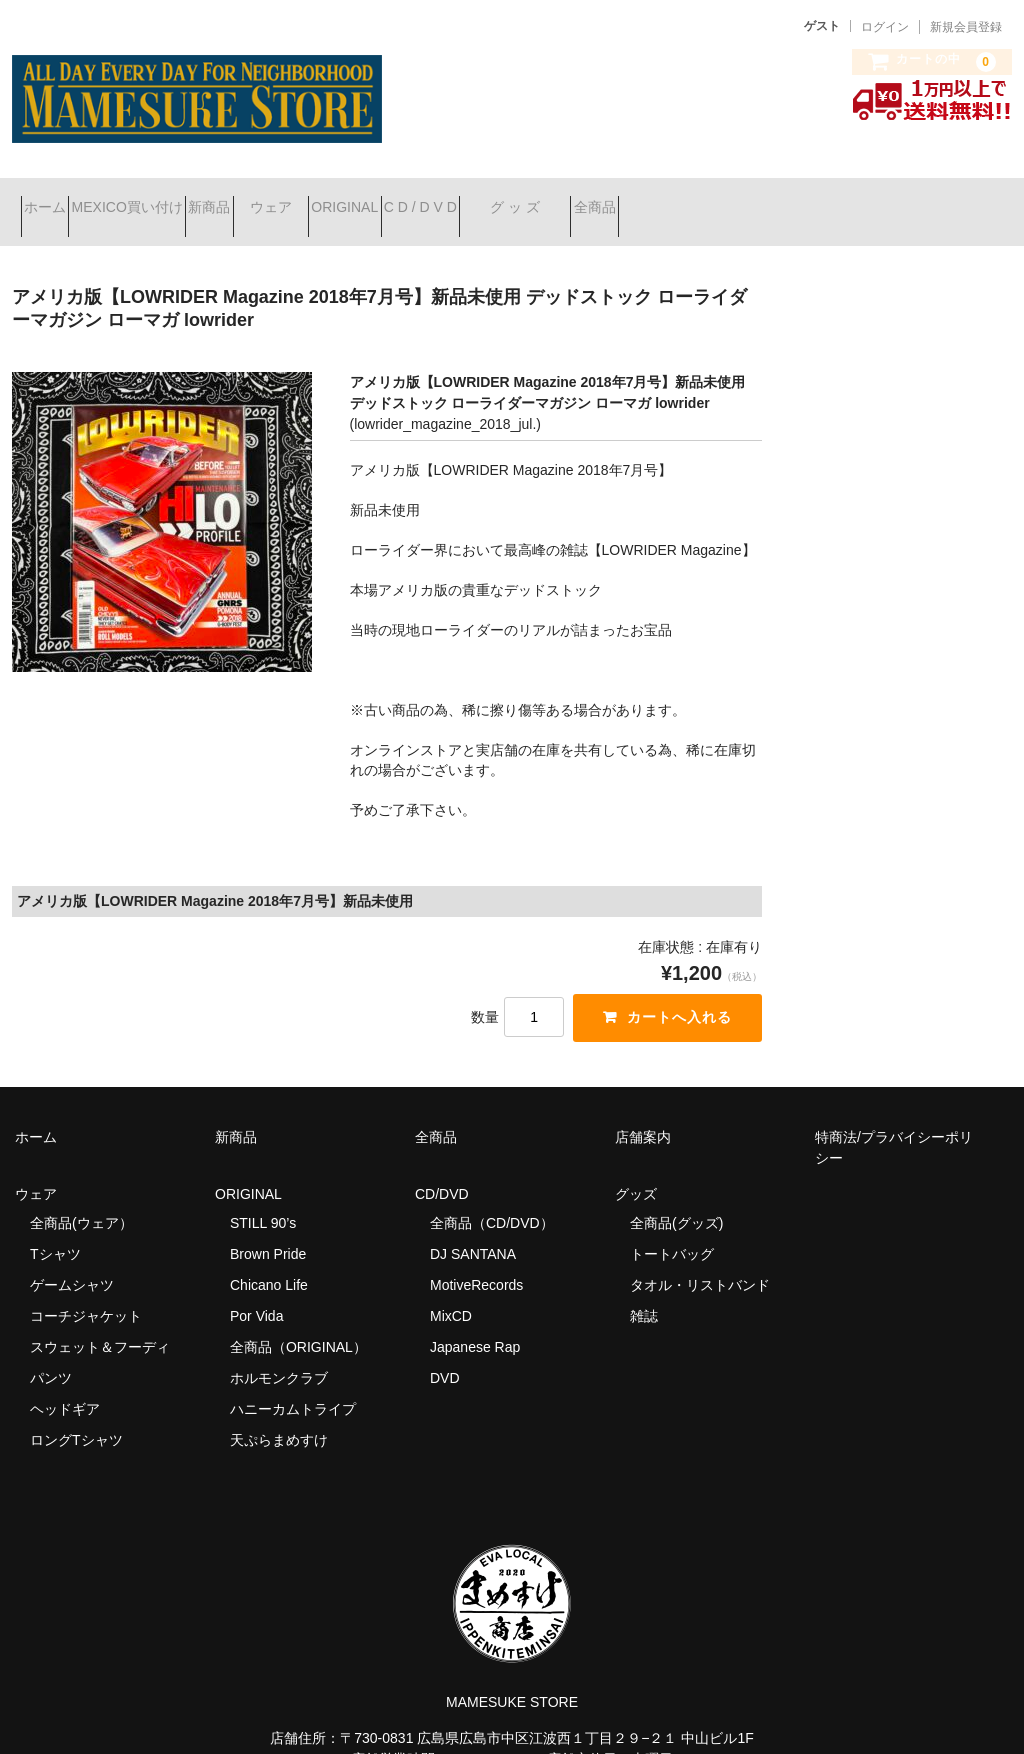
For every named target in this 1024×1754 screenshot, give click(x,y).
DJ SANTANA (473, 1228)
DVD (445, 1352)
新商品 (289, 199)
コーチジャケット (86, 1290)
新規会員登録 (966, 27)
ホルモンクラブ (279, 1352)
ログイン (885, 27)
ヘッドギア (65, 1383)
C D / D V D (606, 199)
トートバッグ (672, 1228)
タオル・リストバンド (700, 1259)
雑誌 (644, 1290)
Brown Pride (268, 1228)
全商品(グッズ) (676, 1197)
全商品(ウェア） (81, 1197)
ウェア (386, 199)
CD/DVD (442, 1168)
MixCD (451, 1290)
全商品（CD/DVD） (499, 1197)
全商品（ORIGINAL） (298, 1321)
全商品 (852, 199)
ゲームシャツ (72, 1259)
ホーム (54, 199)
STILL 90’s (263, 1197)
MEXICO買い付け (171, 199)
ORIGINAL (495, 199)
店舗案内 (643, 1111)
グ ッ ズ (737, 199)
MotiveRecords (476, 1259)
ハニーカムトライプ (293, 1383)
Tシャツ (55, 1228)
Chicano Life (269, 1259)
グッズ (643, 1168)
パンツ (51, 1352)
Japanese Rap (475, 1321)
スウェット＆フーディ (100, 1321)
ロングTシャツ (76, 1414)
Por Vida (256, 1290)
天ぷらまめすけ (279, 1414)
